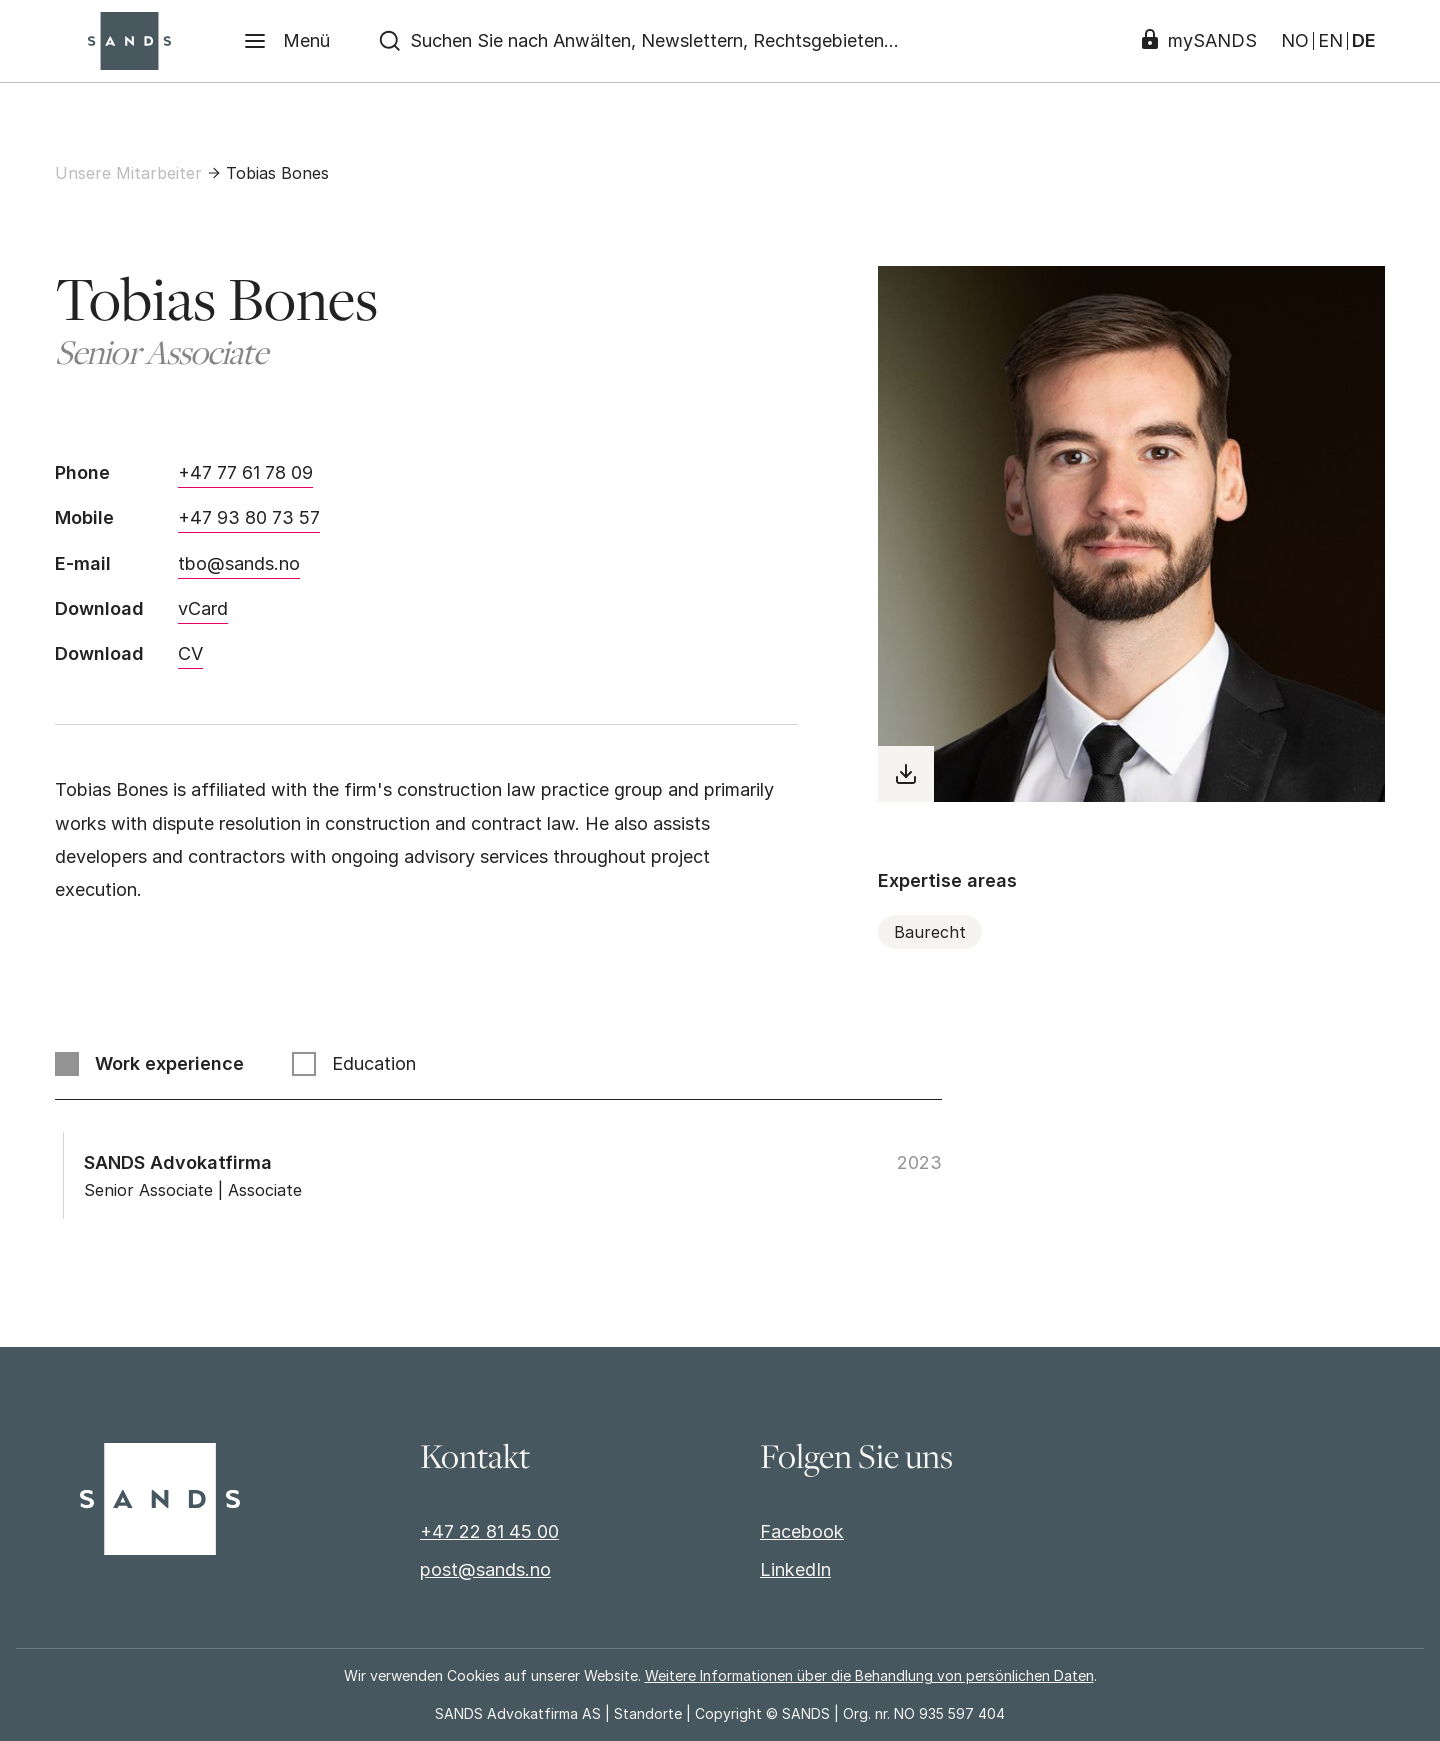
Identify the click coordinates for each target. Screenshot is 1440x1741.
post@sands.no (485, 1569)
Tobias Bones (277, 173)
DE (1364, 41)
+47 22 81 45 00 (489, 1531)
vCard (203, 608)
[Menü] (286, 41)
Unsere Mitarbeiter (128, 173)
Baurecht (930, 932)
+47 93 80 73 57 (249, 517)
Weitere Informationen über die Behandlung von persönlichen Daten (869, 1675)
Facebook (802, 1531)
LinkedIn (795, 1569)
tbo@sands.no (239, 563)
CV (190, 653)
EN (1330, 41)
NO (1295, 41)
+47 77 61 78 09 (245, 472)
